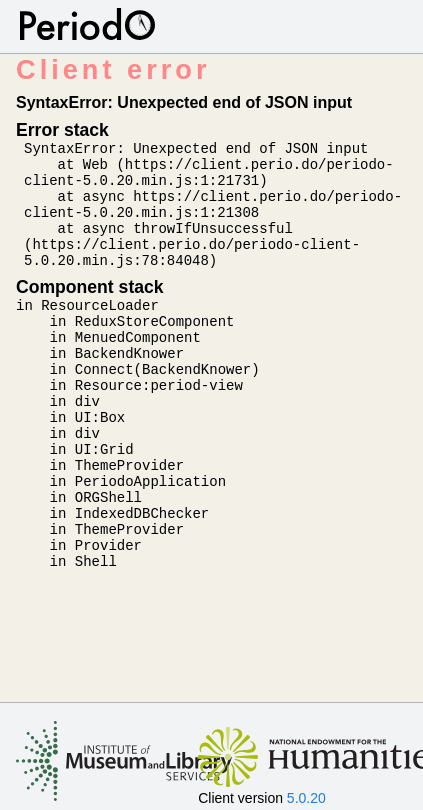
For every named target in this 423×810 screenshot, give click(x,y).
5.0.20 (306, 798)
